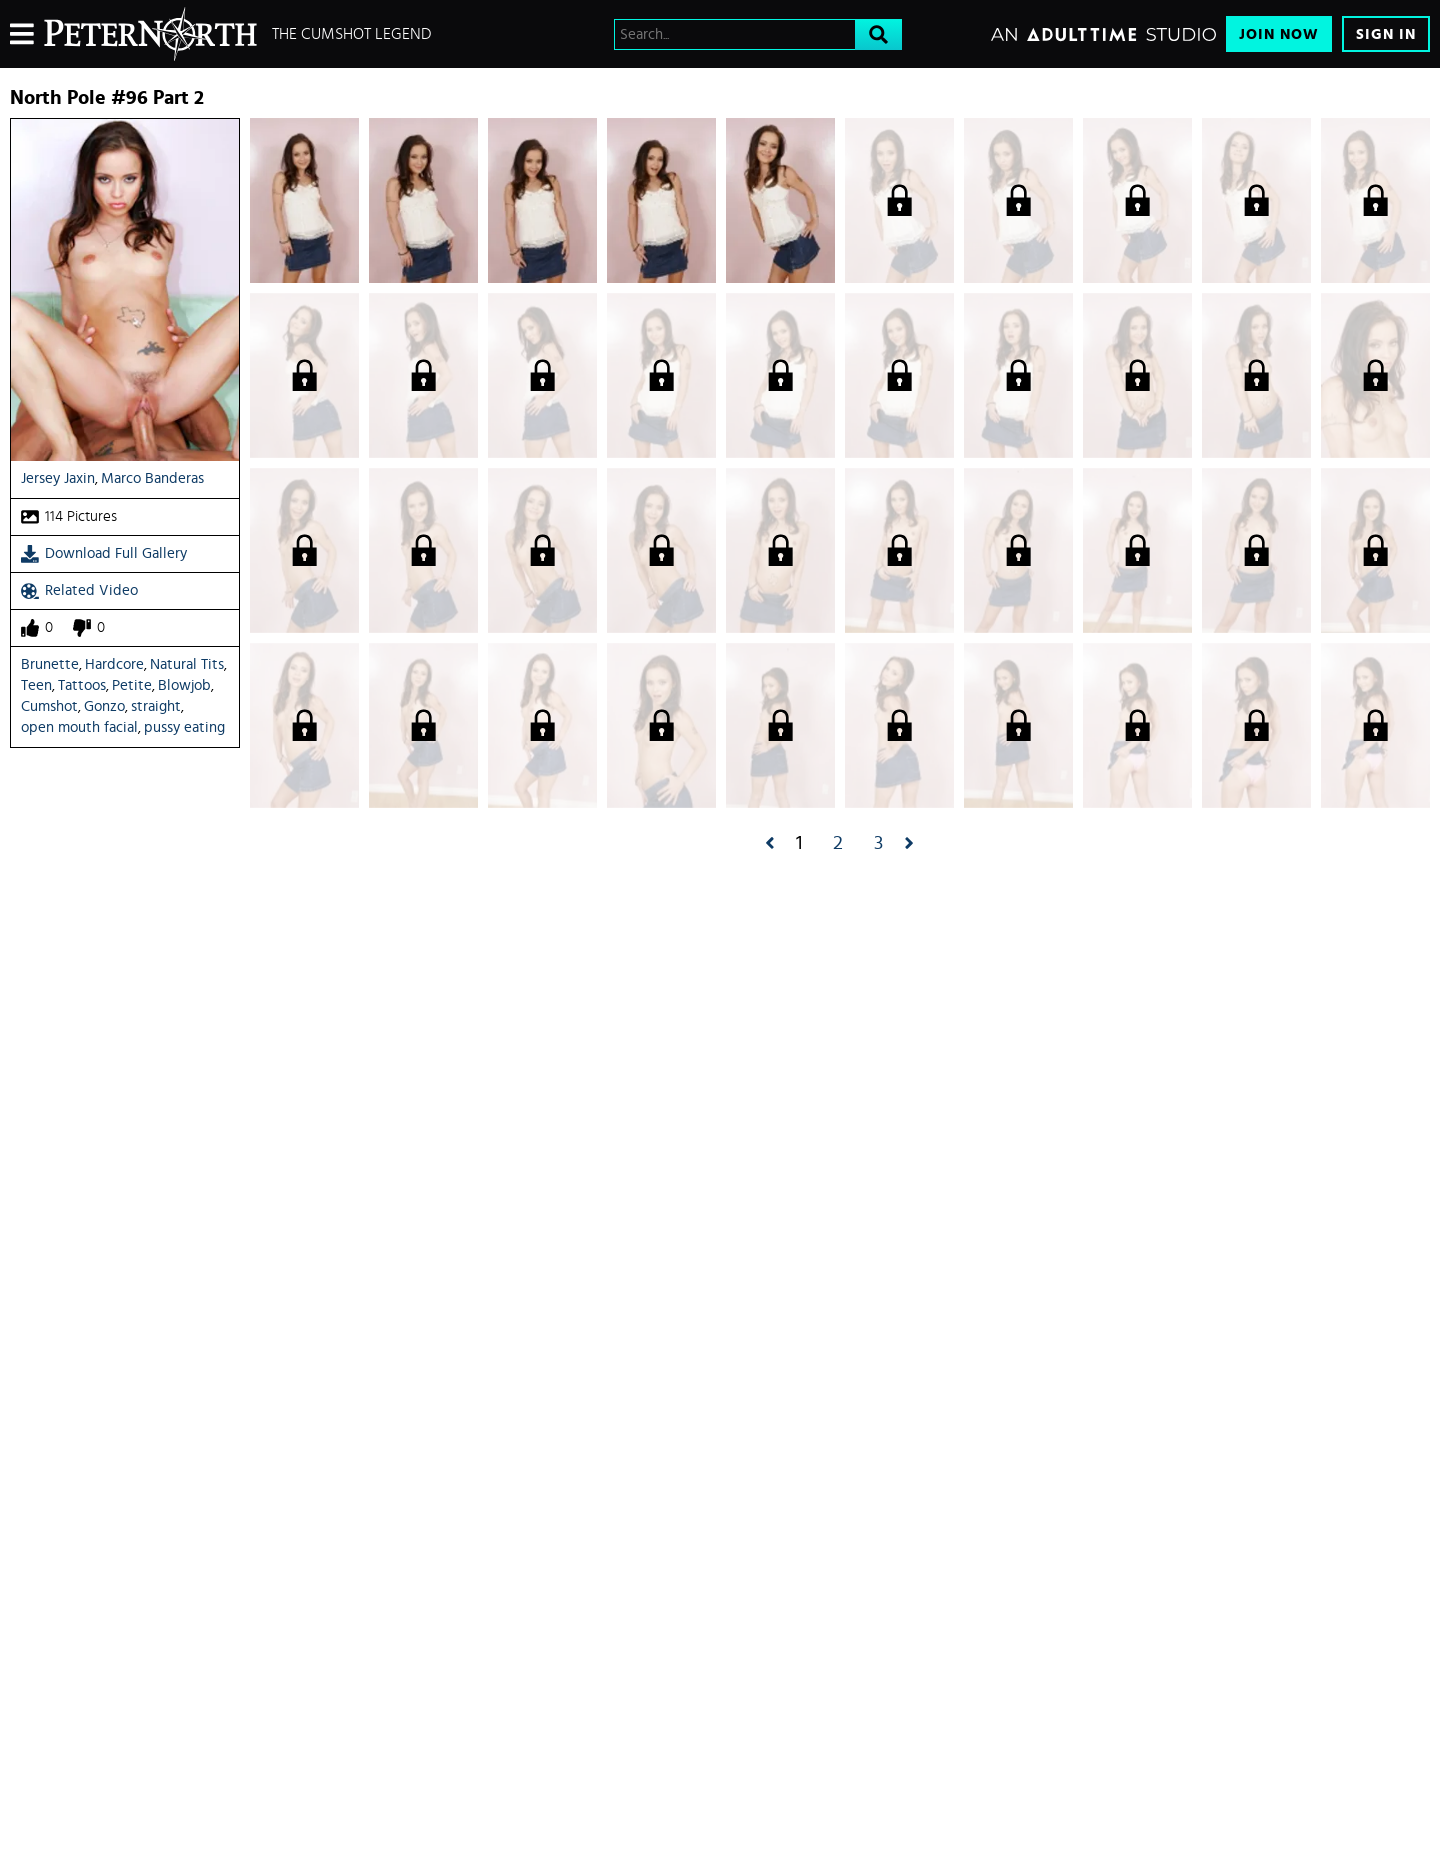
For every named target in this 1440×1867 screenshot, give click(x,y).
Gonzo (104, 706)
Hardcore (114, 664)
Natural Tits (187, 664)
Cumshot (49, 706)
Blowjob (184, 685)
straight (156, 706)
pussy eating (184, 727)
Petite (132, 685)
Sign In (1386, 34)
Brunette (50, 664)
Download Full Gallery (104, 554)
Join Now (1279, 34)
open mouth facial (79, 727)
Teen (36, 685)
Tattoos (82, 685)
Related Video (79, 591)
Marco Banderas (152, 478)
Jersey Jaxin (58, 478)
